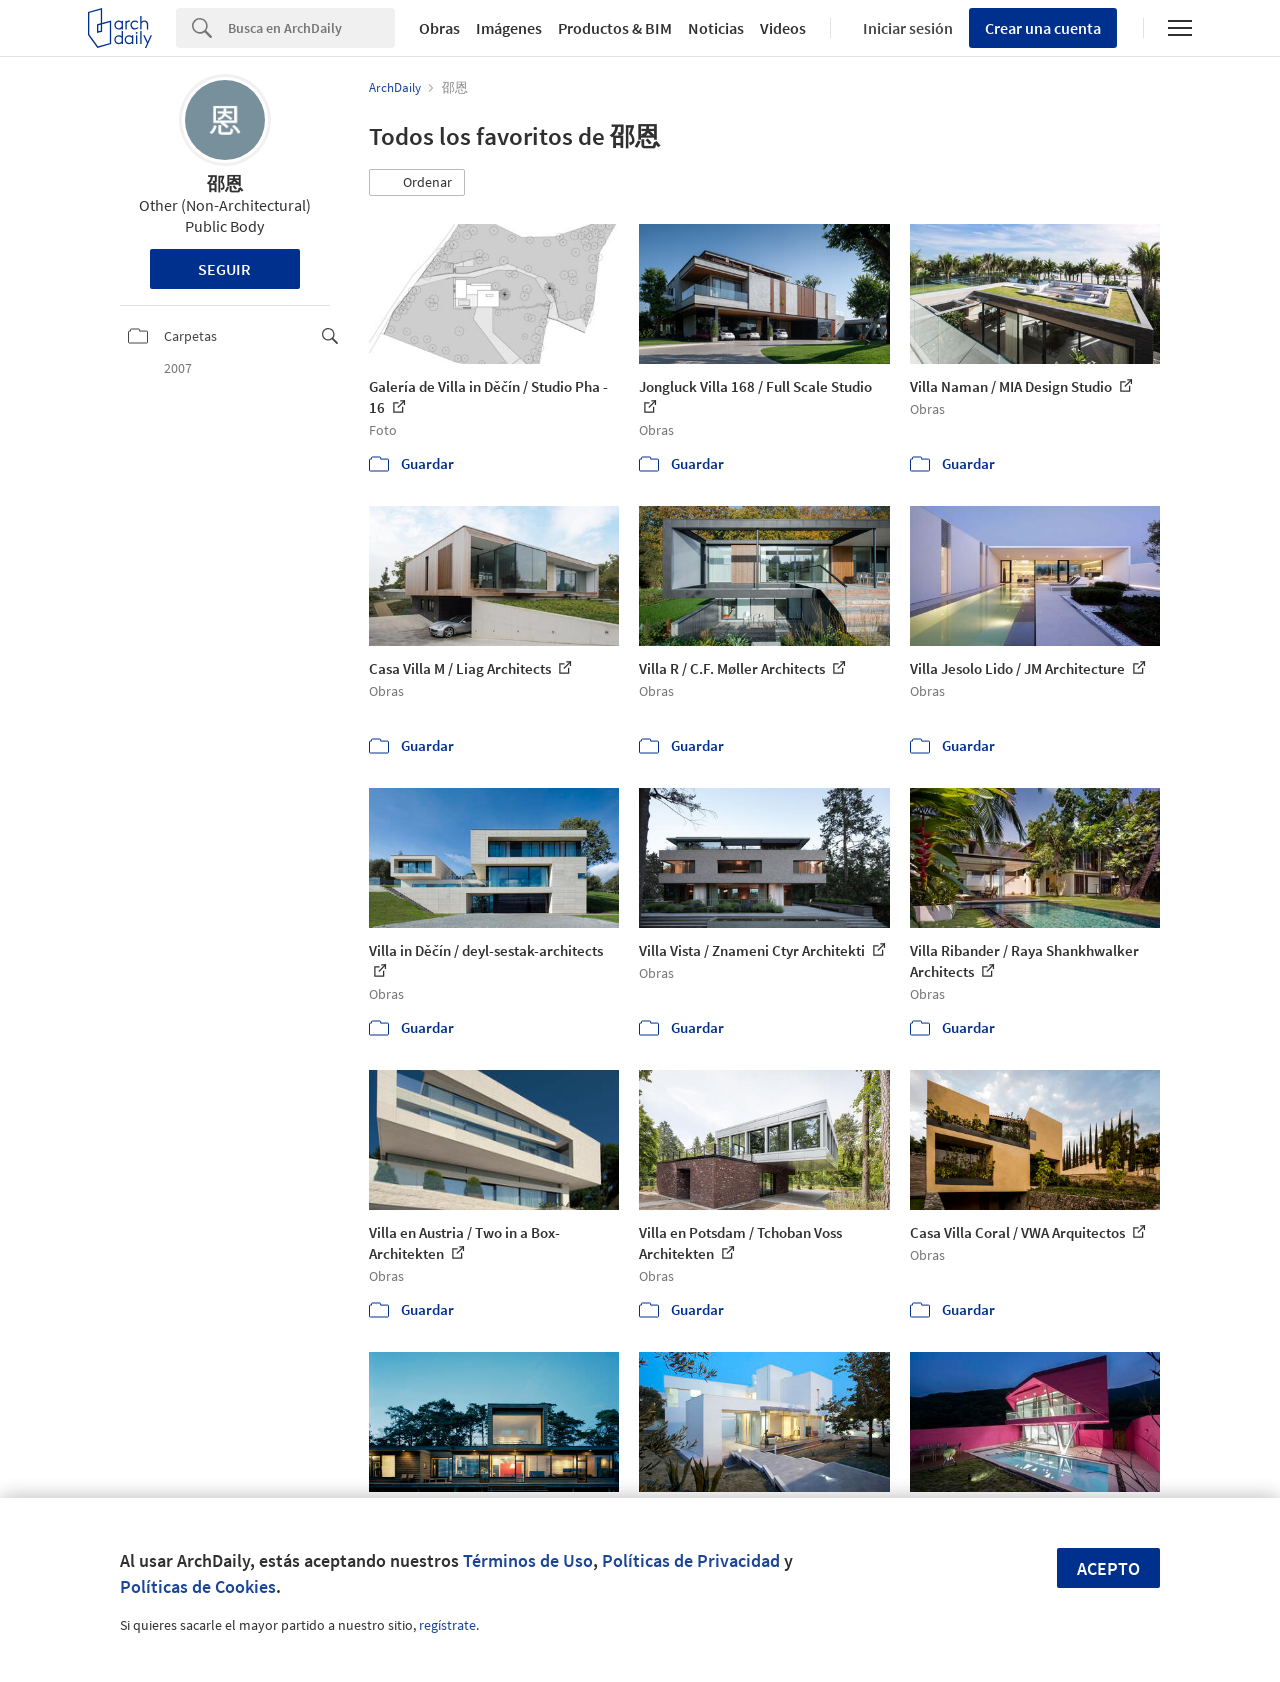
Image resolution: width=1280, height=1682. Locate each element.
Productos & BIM (615, 28)
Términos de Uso (528, 1560)
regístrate (447, 1625)
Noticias (716, 28)
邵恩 (225, 183)
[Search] (311, 28)
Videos (783, 28)
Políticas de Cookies (198, 1586)
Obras (439, 28)
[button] (417, 183)
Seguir (224, 269)
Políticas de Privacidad (691, 1560)
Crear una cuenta (1043, 28)
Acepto (1108, 1568)
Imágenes (509, 28)
